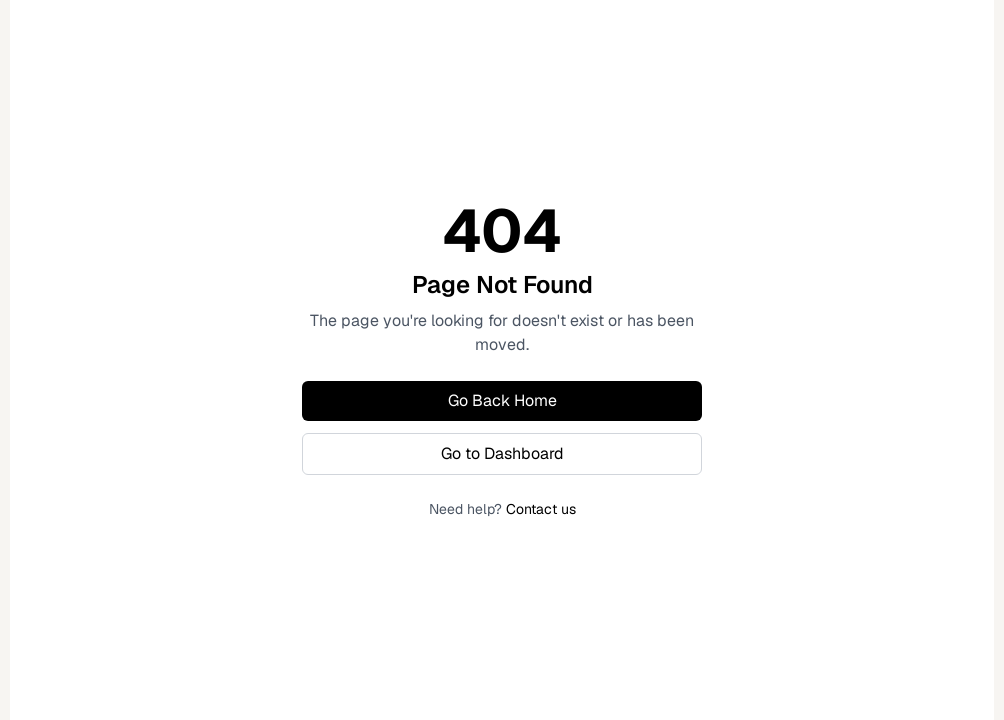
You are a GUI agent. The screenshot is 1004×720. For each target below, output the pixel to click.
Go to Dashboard (502, 453)
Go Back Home (502, 400)
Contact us (541, 509)
